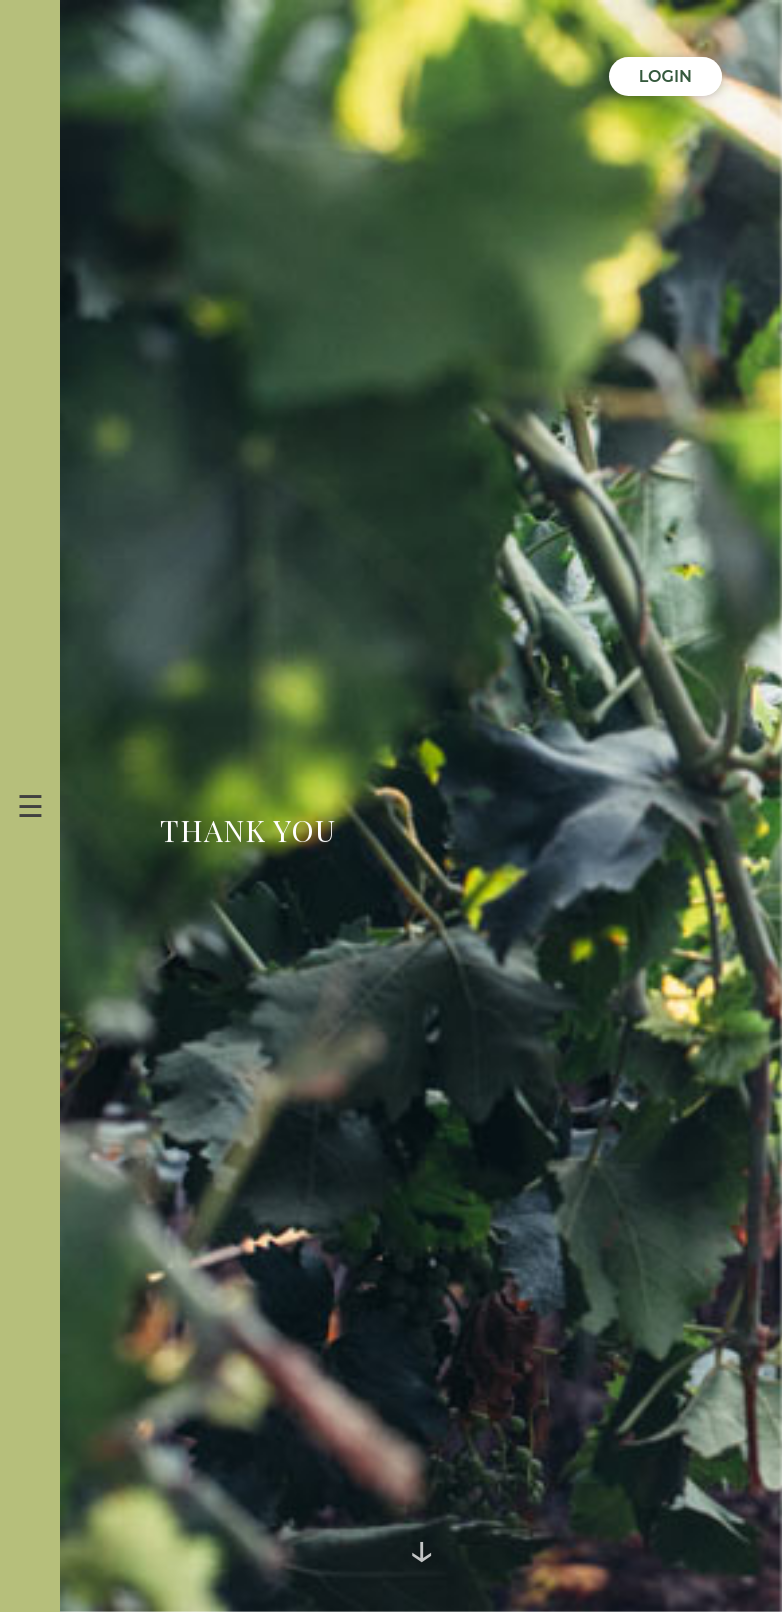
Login (665, 76)
